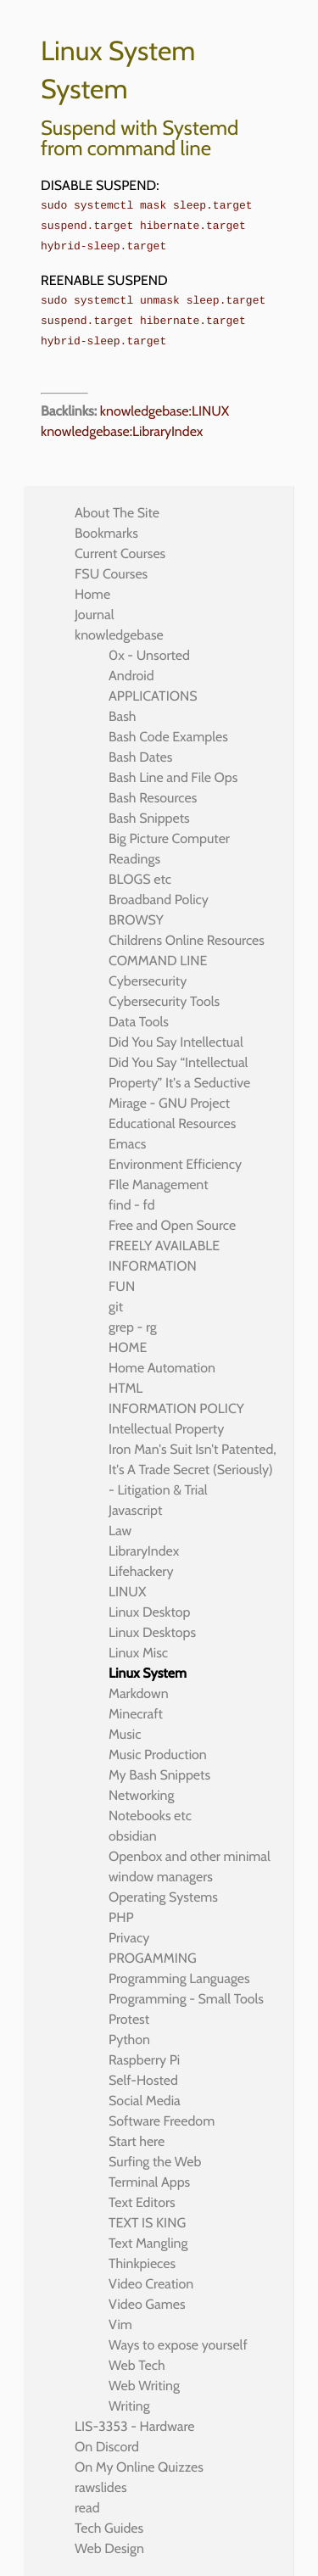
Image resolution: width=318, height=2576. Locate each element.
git (116, 1307)
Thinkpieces (142, 2263)
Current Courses (120, 553)
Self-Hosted (143, 2080)
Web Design (109, 2548)
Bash (123, 716)
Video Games (147, 2304)
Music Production (158, 1754)
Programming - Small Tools (186, 1999)
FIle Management (159, 1184)
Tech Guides (109, 2528)
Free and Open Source (172, 1225)
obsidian (133, 1836)
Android (131, 676)
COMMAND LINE (158, 961)
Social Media (145, 2101)
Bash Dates (140, 757)
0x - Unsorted (149, 655)
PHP (121, 1917)
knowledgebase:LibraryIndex (122, 431)
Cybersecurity (148, 981)
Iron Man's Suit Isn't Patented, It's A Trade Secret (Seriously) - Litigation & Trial (192, 1469)
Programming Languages (179, 1978)
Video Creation (151, 2284)
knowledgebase (119, 635)
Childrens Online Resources (187, 940)
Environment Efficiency (175, 1164)
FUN (122, 1286)
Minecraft (136, 1714)
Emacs (127, 1144)
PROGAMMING (153, 1958)
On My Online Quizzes (139, 2467)
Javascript (135, 1510)
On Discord (107, 2447)
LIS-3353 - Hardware (134, 2426)
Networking (141, 1795)
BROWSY (136, 920)
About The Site (117, 513)
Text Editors (142, 2202)
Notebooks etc (150, 1816)
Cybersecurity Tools (164, 1001)
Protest (129, 2019)
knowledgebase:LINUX (165, 411)
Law (120, 1531)
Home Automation (162, 1368)
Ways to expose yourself (178, 2345)
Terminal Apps (149, 2182)
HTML (125, 1388)
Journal (94, 614)
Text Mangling (148, 2243)
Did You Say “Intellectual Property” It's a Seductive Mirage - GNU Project (179, 1082)
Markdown (139, 1693)
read (87, 2508)
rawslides (101, 2487)
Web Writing (144, 2386)
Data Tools (139, 1022)
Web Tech (137, 2365)
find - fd (132, 1205)
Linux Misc (138, 1653)
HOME (128, 1347)
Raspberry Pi (144, 2060)
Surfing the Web (155, 2162)
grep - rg (133, 1327)
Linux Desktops (152, 1632)
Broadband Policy (159, 899)
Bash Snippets (149, 818)
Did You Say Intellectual (176, 1042)
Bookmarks (106, 533)
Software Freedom (162, 2121)
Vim (120, 2324)
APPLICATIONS (153, 696)
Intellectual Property (166, 1429)
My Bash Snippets (159, 1775)
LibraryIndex (144, 1551)
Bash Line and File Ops (173, 777)
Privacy (129, 1938)
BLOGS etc (140, 879)
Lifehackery (141, 1571)
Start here (137, 2141)
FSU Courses (111, 574)
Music (125, 1734)
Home (92, 594)
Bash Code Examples (168, 737)
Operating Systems (163, 1897)
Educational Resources (172, 1123)
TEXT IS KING (147, 2223)
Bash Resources (153, 798)
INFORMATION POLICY (176, 1408)
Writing (129, 2406)
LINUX (127, 1592)
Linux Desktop (149, 1612)
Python (129, 2039)
